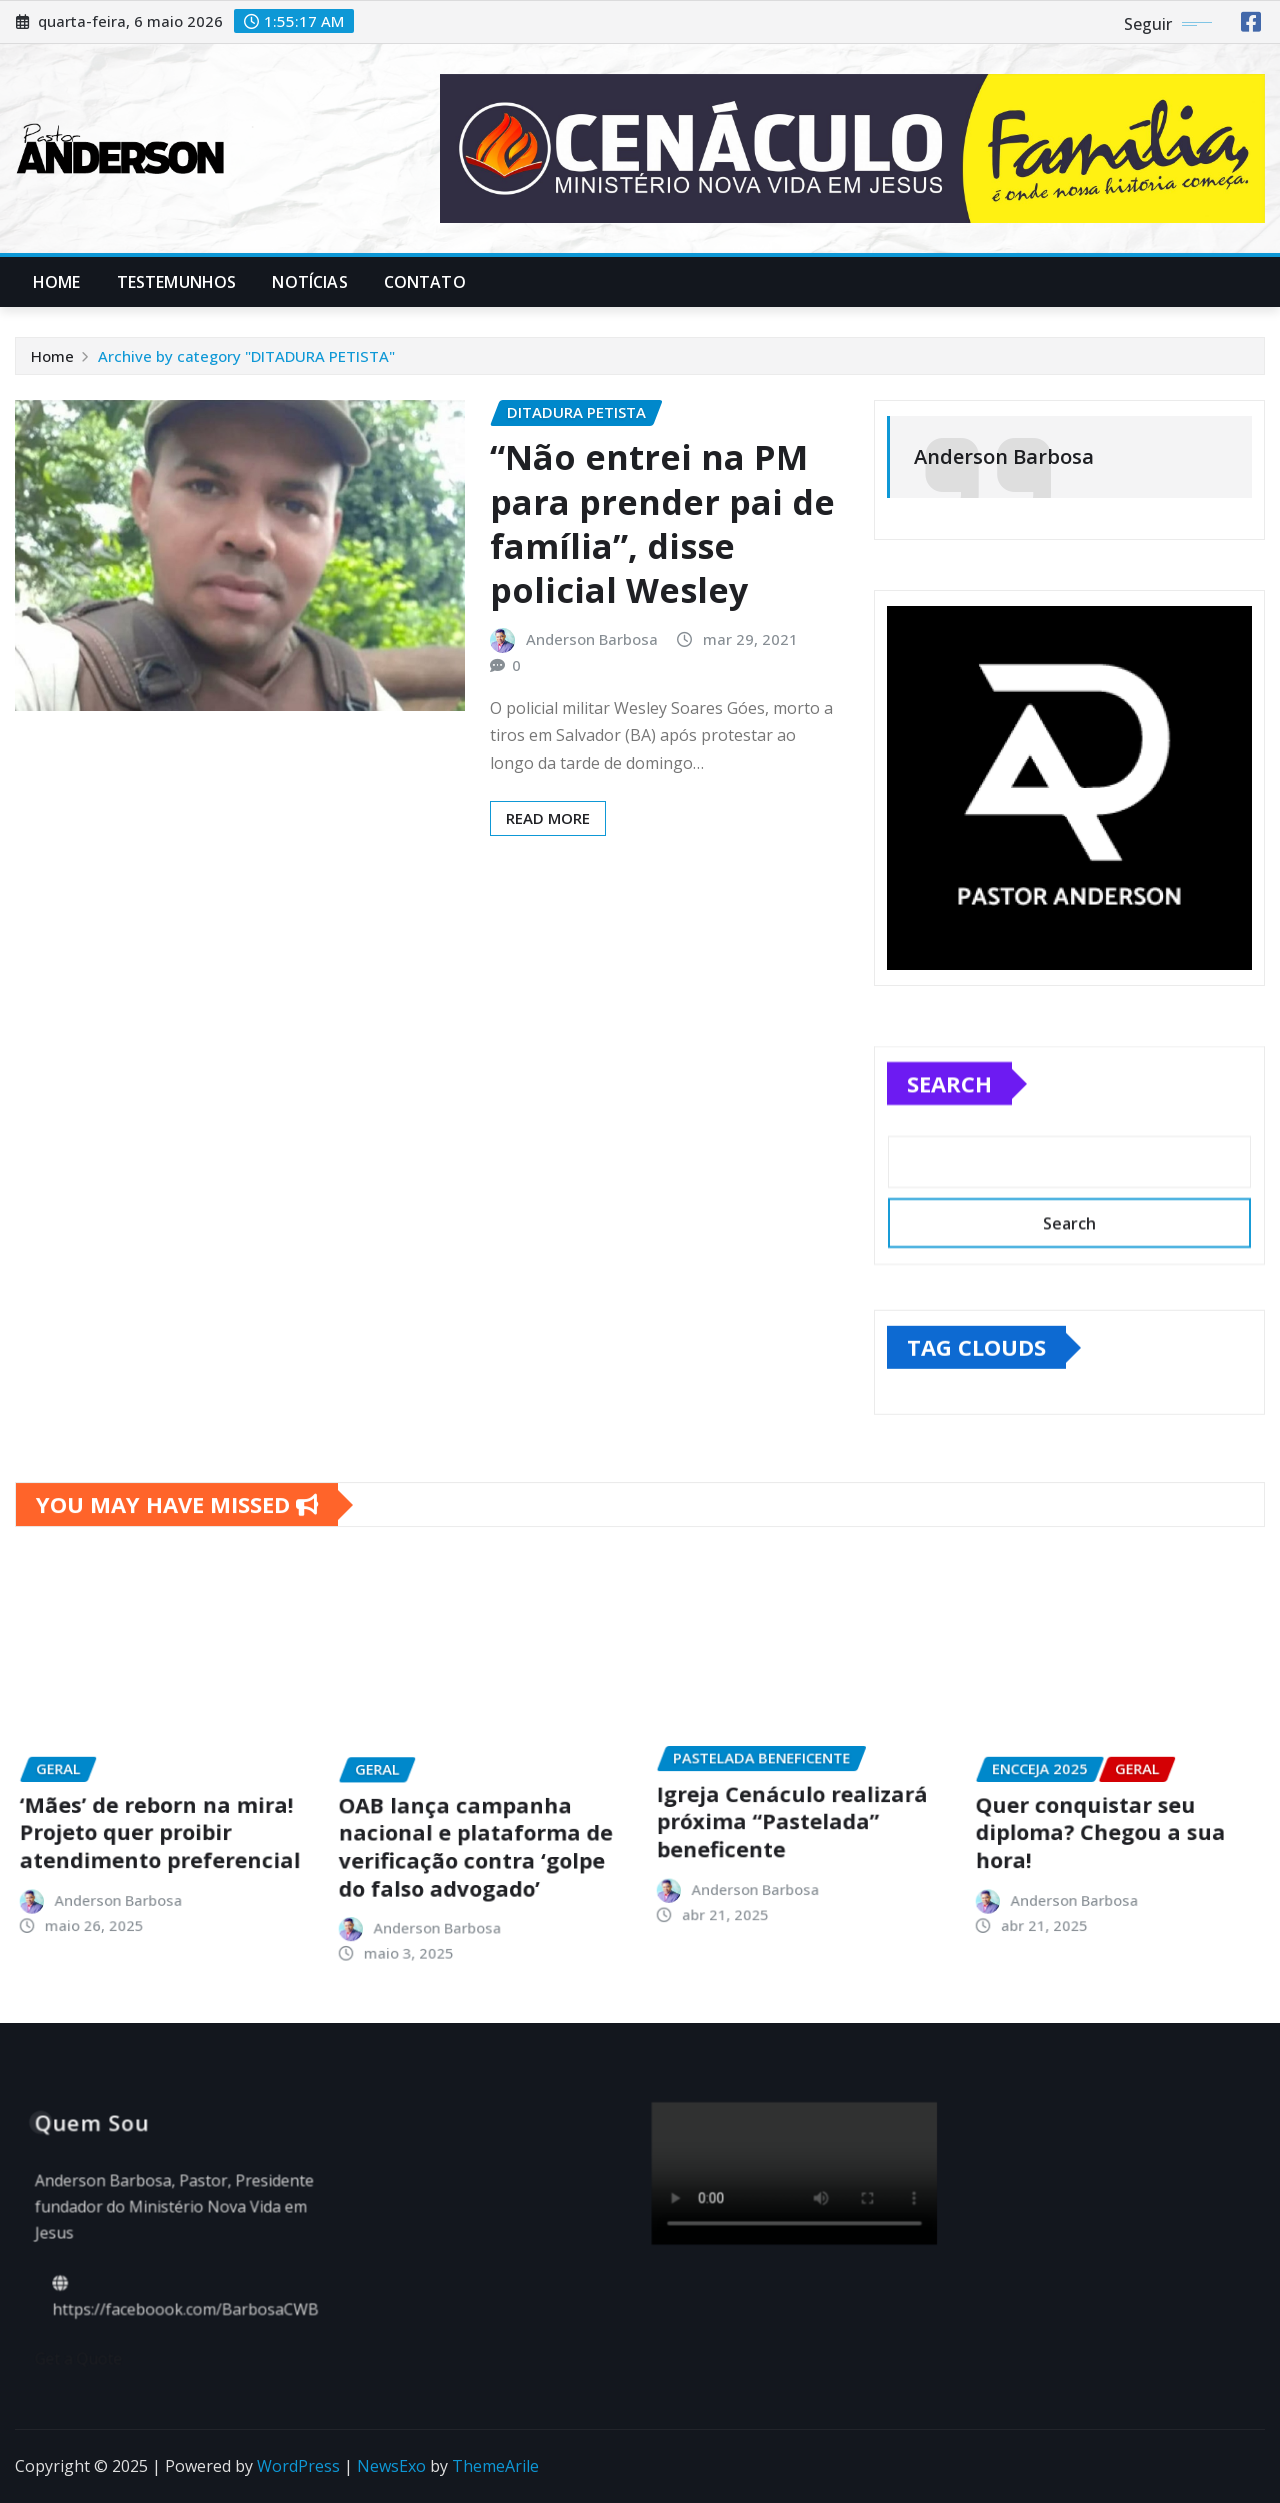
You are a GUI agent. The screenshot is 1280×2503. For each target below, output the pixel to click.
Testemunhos (177, 282)
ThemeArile (495, 2466)
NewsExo (391, 2466)
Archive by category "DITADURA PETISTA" (246, 356)
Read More (548, 818)
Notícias (309, 282)
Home (57, 282)
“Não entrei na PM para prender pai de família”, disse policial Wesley (662, 523)
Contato (425, 282)
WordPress (298, 2466)
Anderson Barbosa (592, 639)
